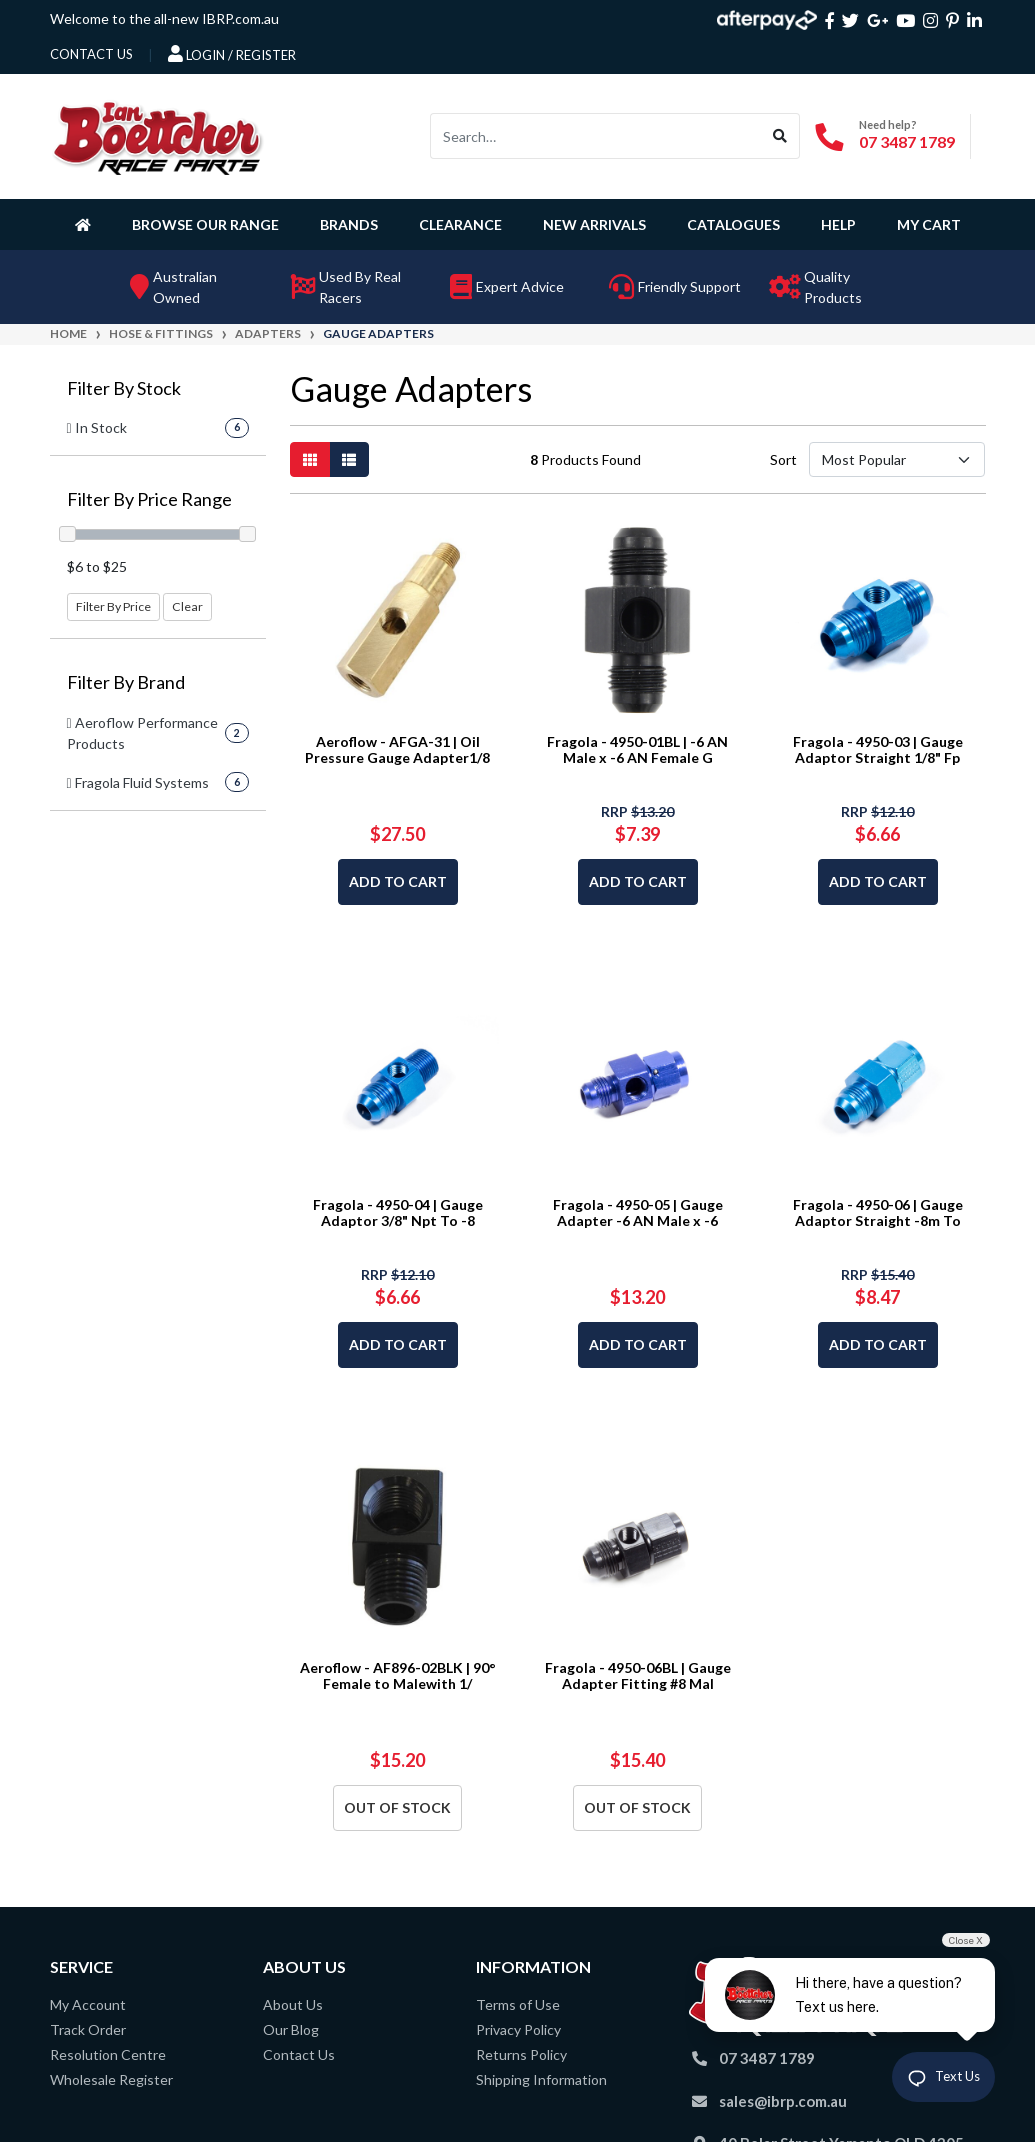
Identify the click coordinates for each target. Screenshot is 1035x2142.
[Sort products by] (897, 459)
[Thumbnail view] (310, 459)
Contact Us (299, 2054)
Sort (783, 459)
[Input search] (596, 136)
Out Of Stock (397, 1807)
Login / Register (232, 54)
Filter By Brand (126, 682)
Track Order (88, 2029)
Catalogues (733, 224)
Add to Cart (398, 881)
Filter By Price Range (149, 499)
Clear (187, 606)
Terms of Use (518, 2004)
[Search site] (780, 136)
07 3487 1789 (907, 141)
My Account (88, 2004)
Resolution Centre (108, 2054)
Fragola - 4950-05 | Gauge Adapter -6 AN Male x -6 (638, 1213)
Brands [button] (349, 224)
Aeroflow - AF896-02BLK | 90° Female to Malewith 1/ (398, 1676)
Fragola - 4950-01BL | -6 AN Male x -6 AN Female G (637, 750)
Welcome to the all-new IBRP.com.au (164, 18)
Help (838, 224)
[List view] (349, 459)
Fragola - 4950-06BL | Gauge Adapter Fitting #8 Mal (638, 1676)
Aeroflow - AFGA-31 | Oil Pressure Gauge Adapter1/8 (397, 750)
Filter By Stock (124, 388)
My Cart (929, 224)
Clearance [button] (460, 224)
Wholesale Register (111, 2079)
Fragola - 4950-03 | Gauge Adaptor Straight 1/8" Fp (878, 750)
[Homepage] (87, 224)
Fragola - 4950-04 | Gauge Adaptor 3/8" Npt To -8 (398, 1213)
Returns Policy (521, 2054)
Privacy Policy (518, 2029)
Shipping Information (541, 2079)
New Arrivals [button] (594, 224)
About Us (293, 2004)
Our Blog (291, 2029)
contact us (91, 54)
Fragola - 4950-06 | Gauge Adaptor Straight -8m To (878, 1213)
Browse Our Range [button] (205, 224)
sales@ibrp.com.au (783, 2101)
